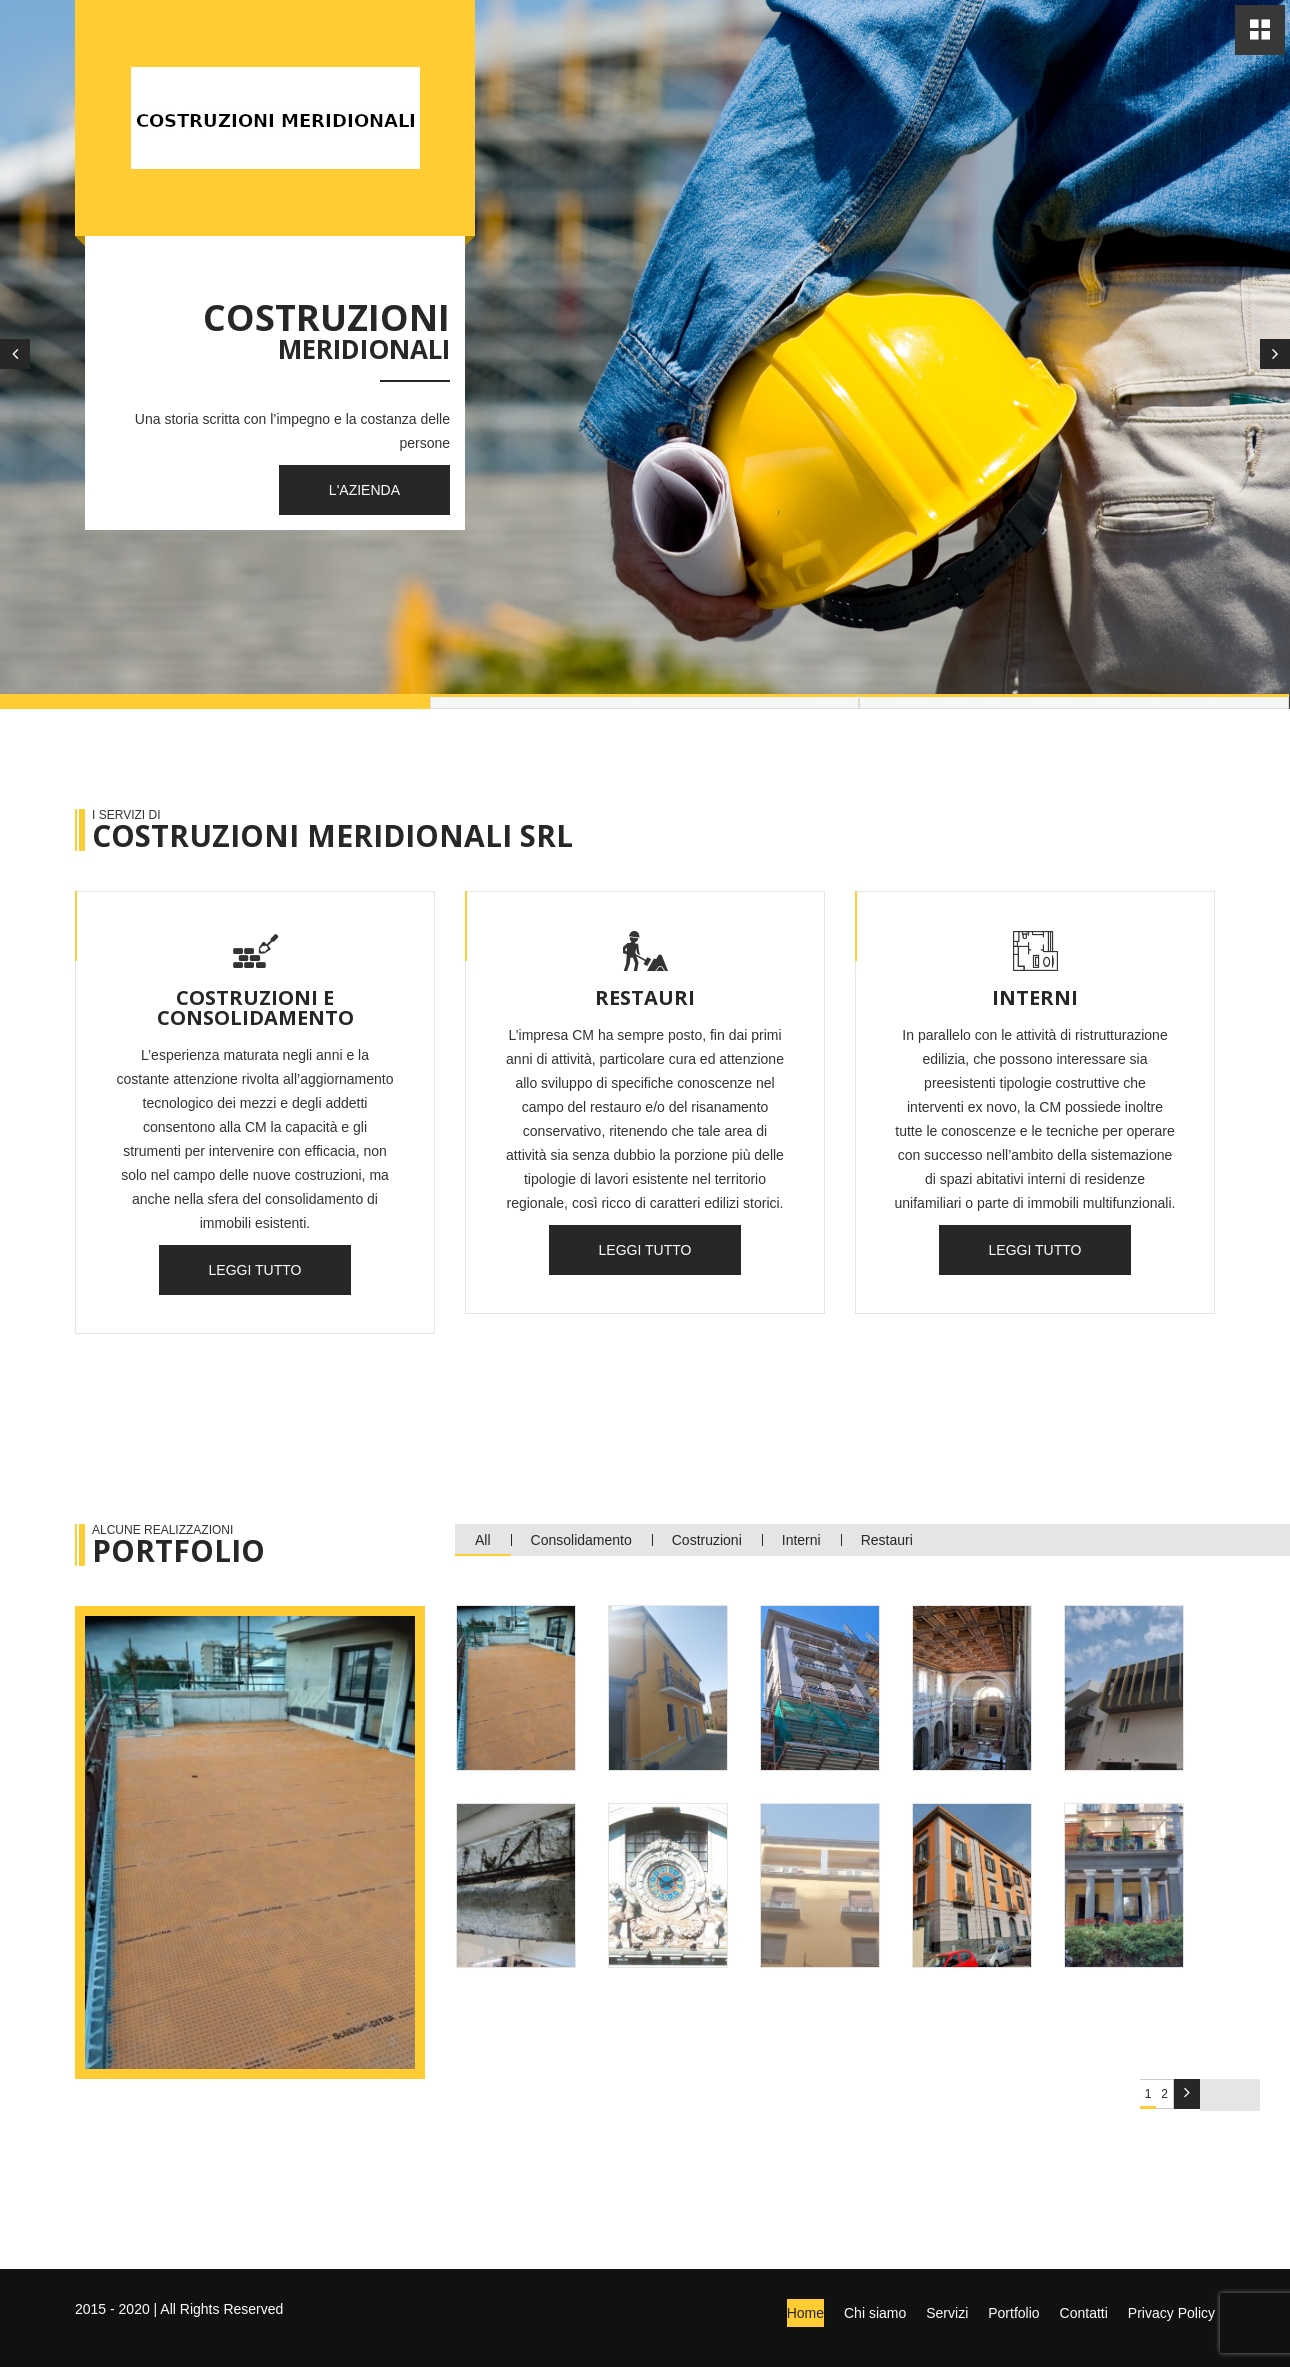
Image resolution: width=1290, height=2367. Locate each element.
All (483, 1540)
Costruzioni (707, 1540)
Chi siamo (875, 2313)
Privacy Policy (1171, 2313)
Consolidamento (581, 1540)
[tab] (516, 1688)
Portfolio (1013, 2313)
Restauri (887, 1540)
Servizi (947, 2313)
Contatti (1084, 2313)
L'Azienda (364, 490)
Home (805, 2313)
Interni (801, 1540)
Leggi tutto (255, 1270)
